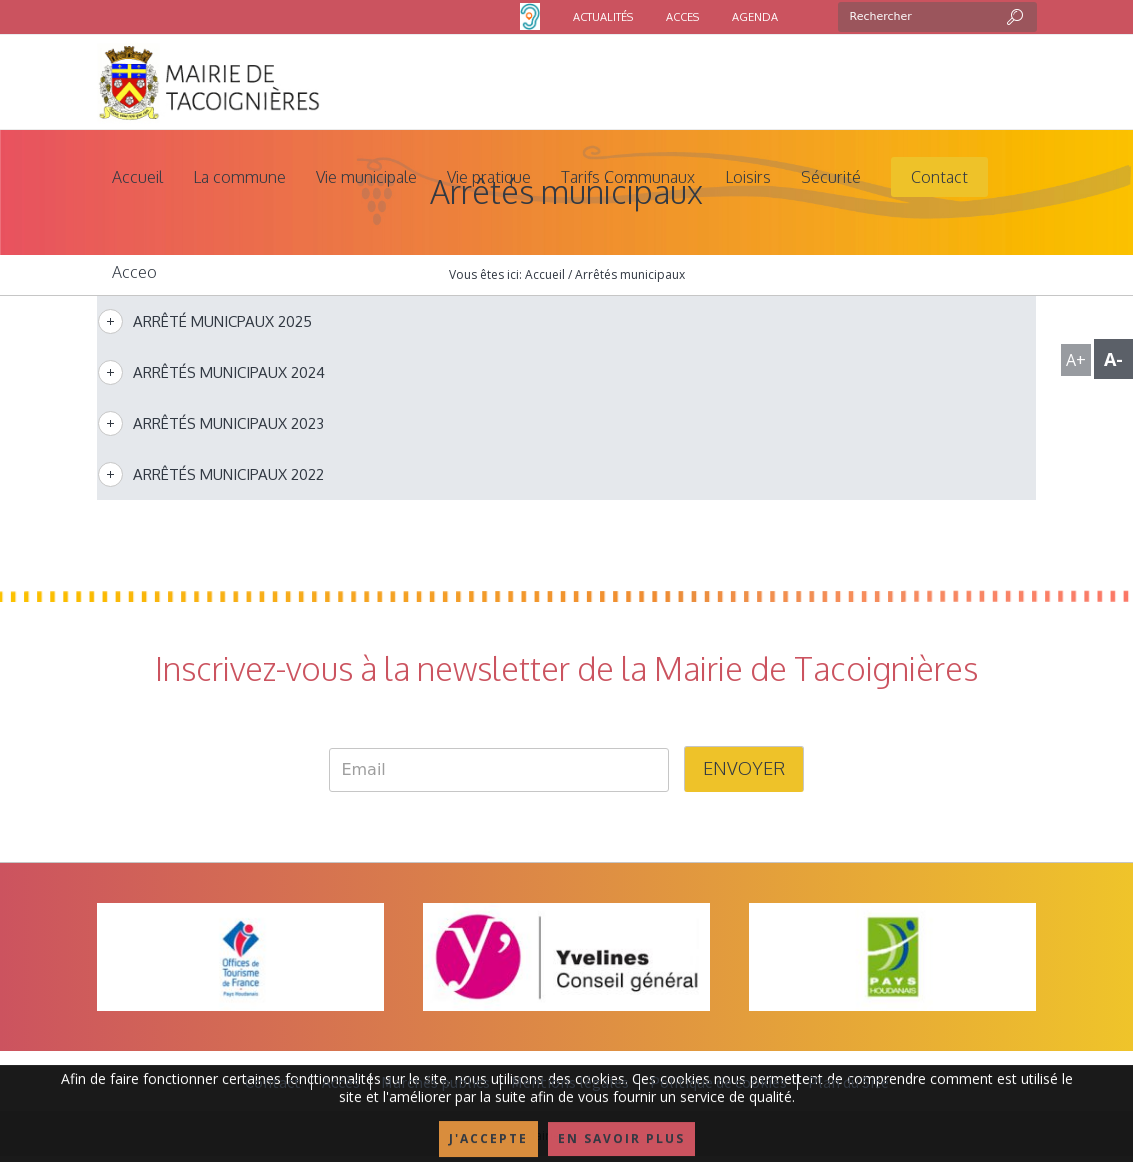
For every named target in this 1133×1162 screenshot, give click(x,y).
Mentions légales (570, 1082)
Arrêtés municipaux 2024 (229, 372)
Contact (273, 1082)
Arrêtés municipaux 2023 (228, 423)
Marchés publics (435, 1082)
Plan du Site (848, 1082)
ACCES (682, 17)
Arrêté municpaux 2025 (222, 321)
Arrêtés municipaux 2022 (228, 474)
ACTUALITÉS (603, 17)
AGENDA (755, 17)
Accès (341, 1082)
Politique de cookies (718, 1082)
